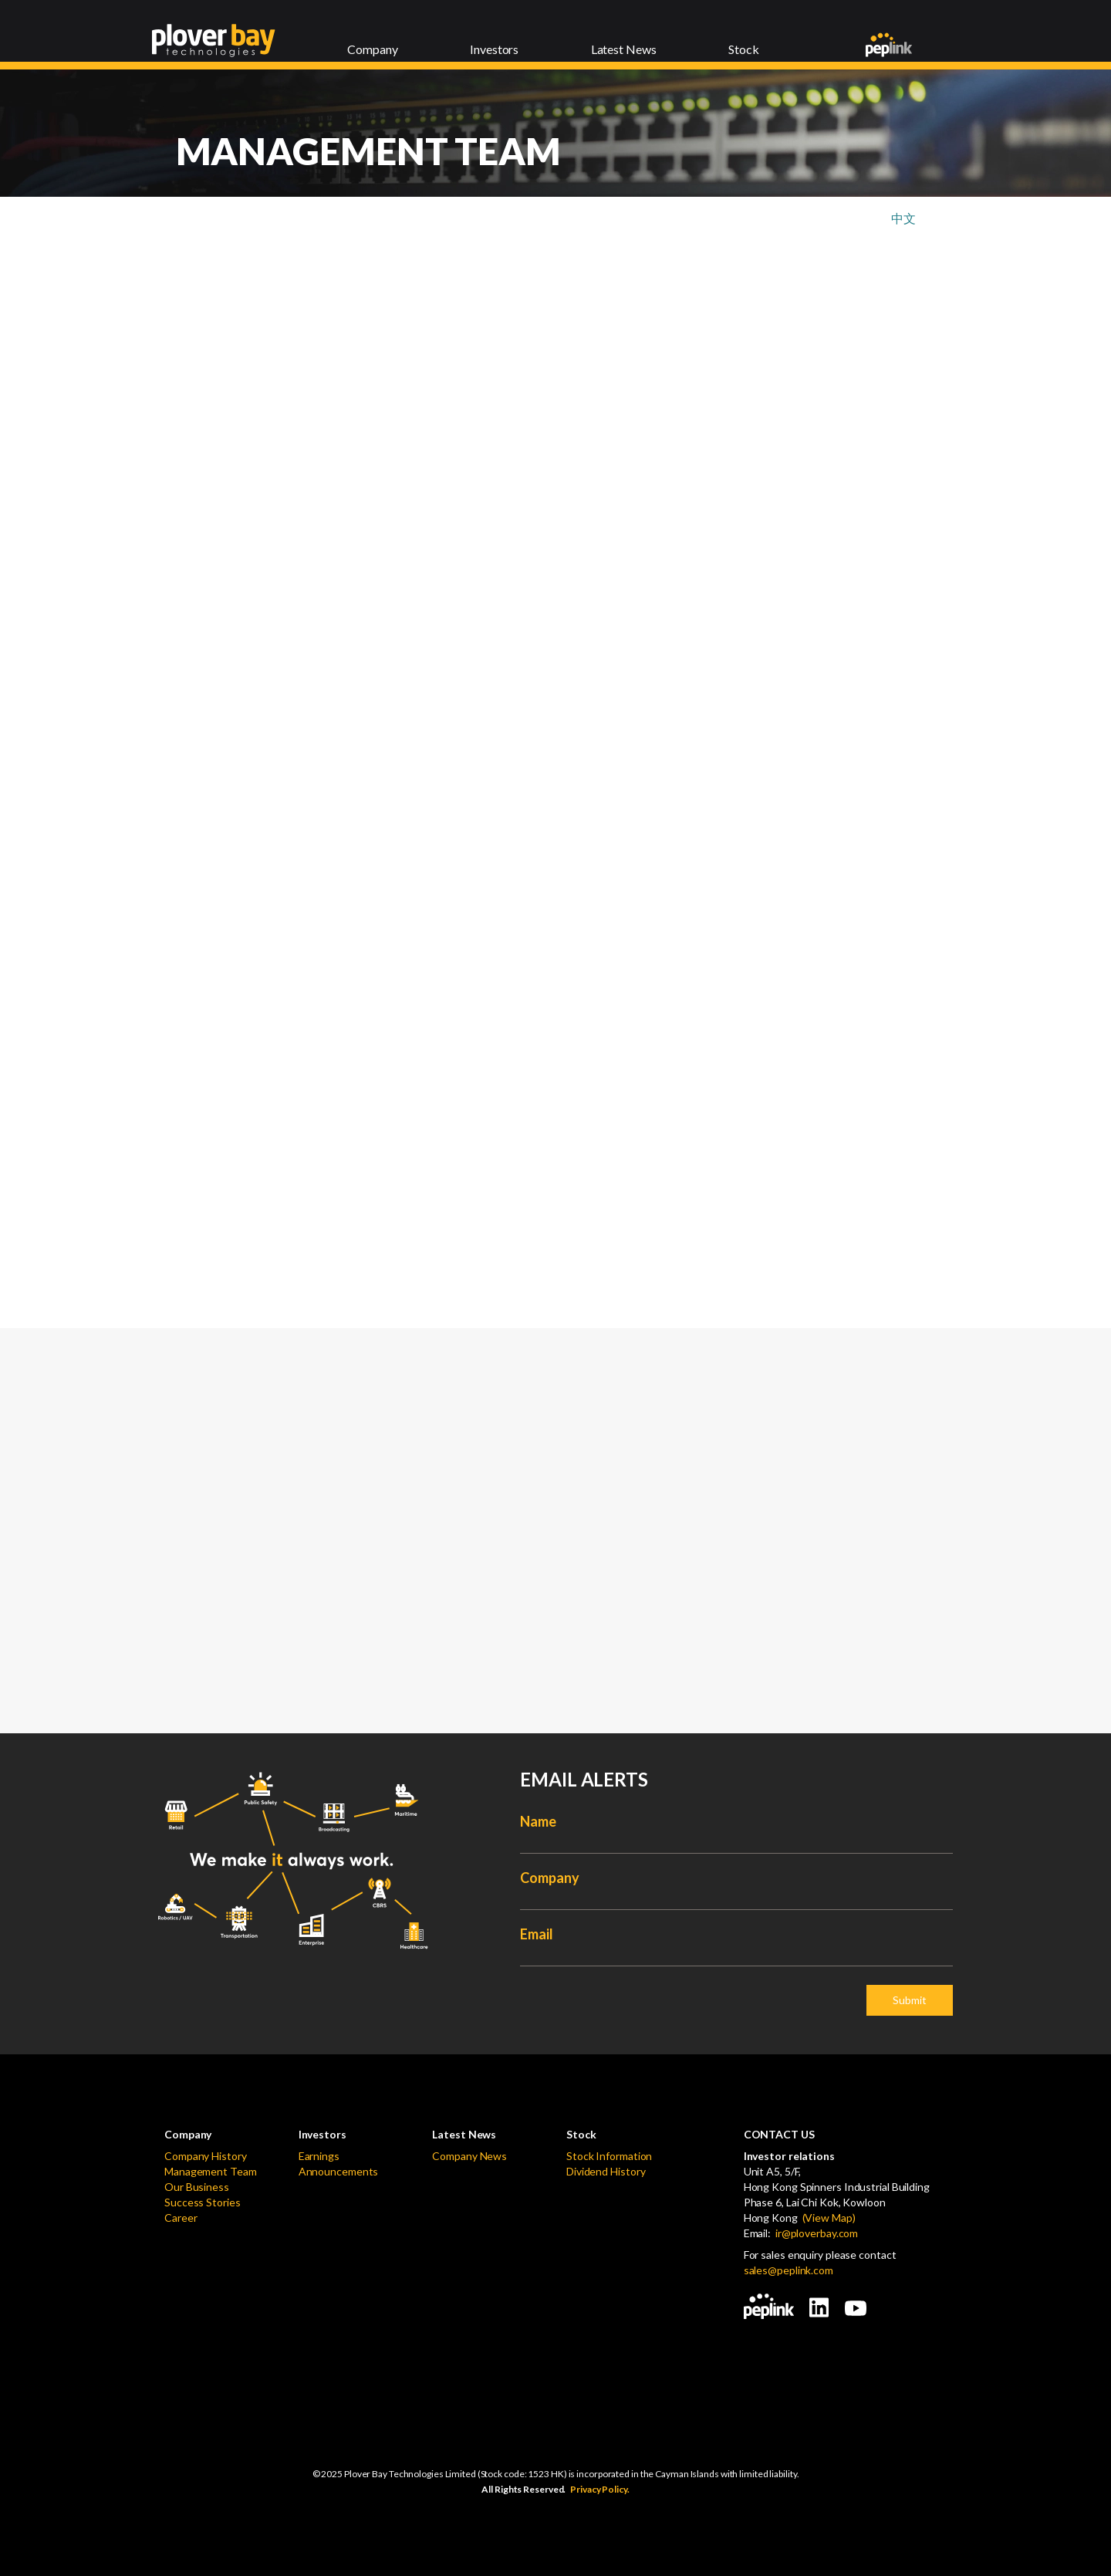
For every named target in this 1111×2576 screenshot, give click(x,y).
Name (538, 1821)
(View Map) (827, 2217)
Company (549, 1877)
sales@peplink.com (788, 2270)
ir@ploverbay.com (816, 2233)
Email (536, 1934)
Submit (910, 1999)
